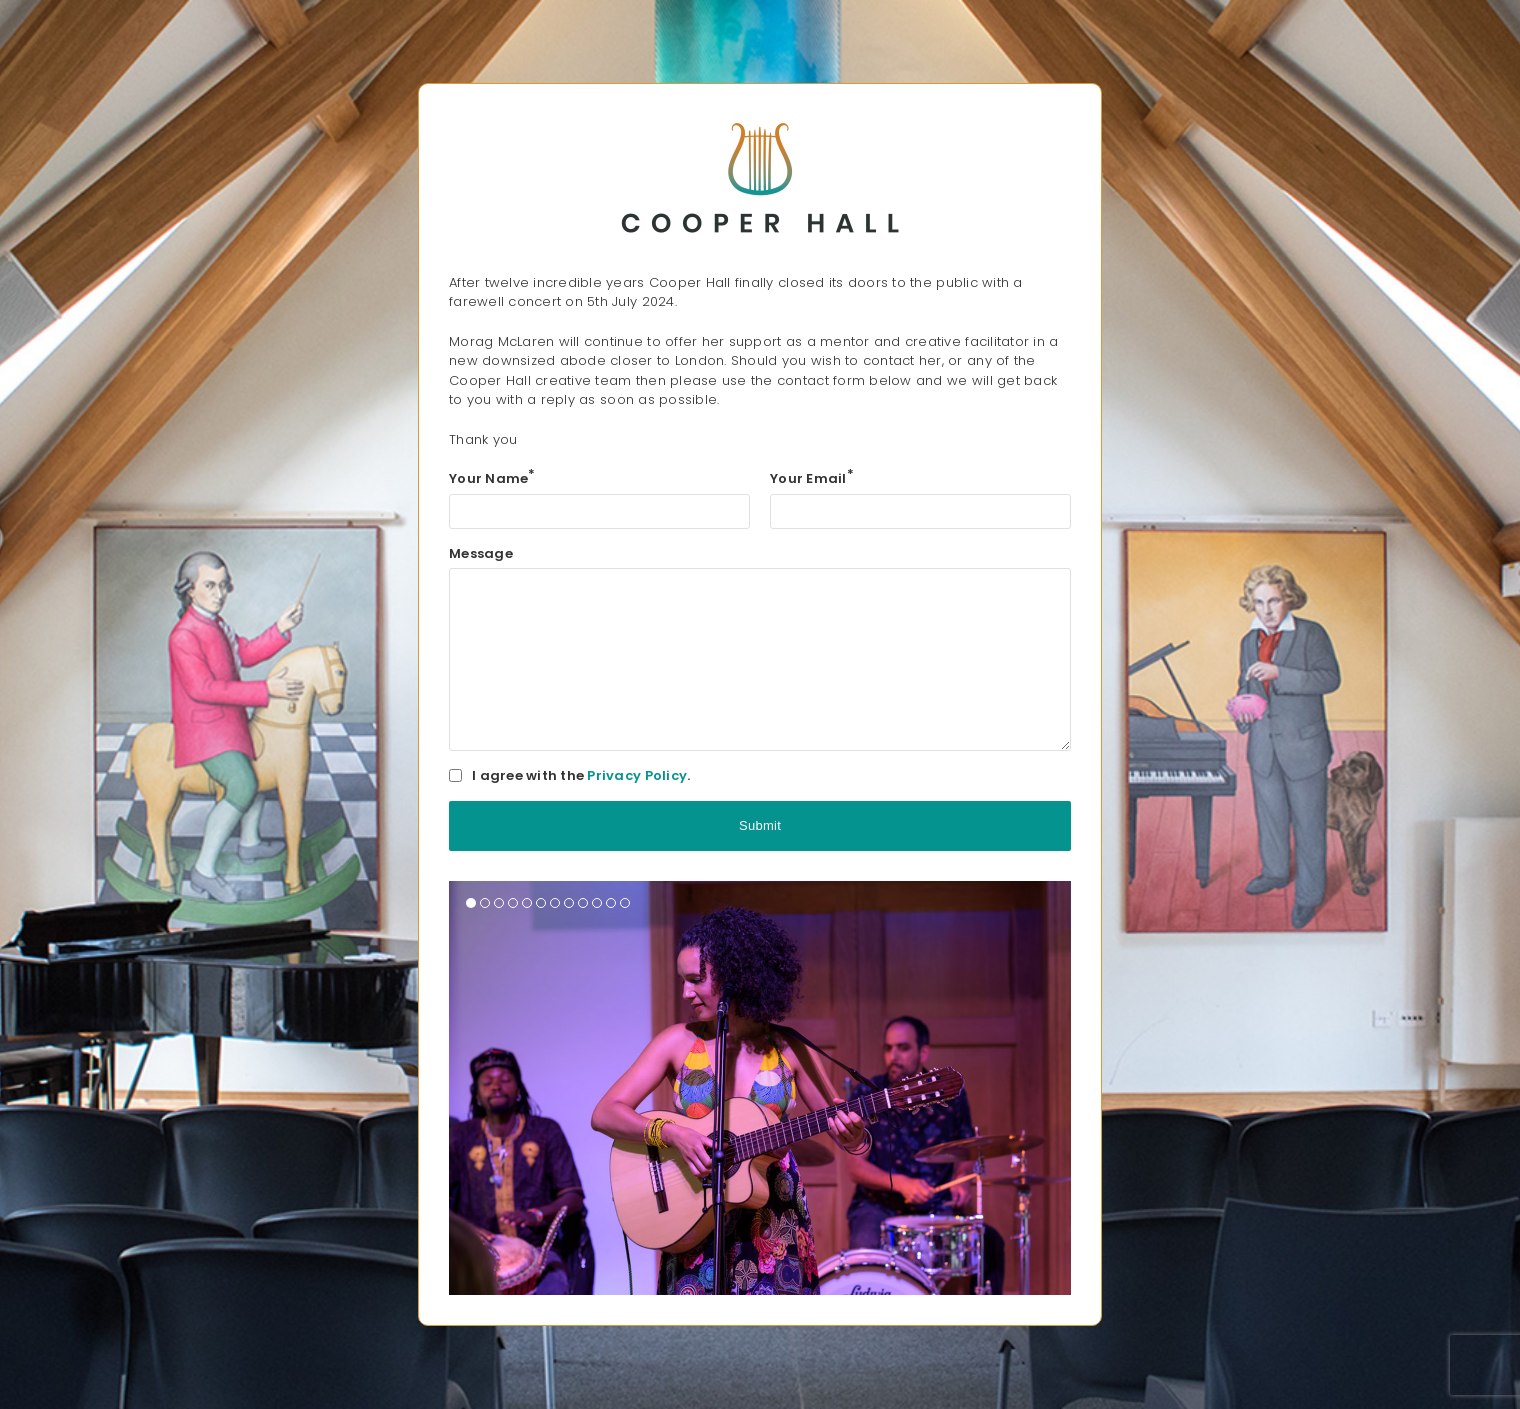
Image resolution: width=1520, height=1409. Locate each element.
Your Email (812, 478)
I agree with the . (581, 775)
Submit (760, 825)
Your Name (492, 478)
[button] (471, 903)
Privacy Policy (637, 775)
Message (481, 553)
